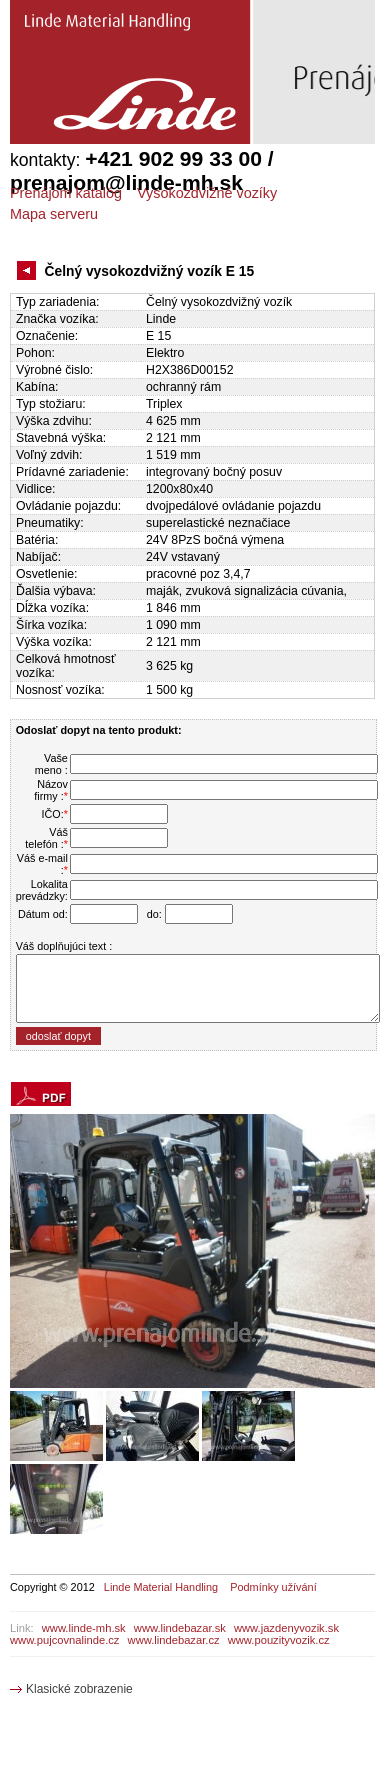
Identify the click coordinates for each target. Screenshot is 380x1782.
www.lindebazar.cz (174, 1640)
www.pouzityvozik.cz (279, 1640)
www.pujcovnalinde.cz (64, 1640)
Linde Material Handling (161, 1587)
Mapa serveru (54, 214)
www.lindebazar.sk (180, 1628)
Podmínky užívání (273, 1587)
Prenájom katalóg (66, 193)
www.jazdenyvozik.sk (286, 1628)
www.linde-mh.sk (84, 1628)
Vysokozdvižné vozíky (207, 193)
